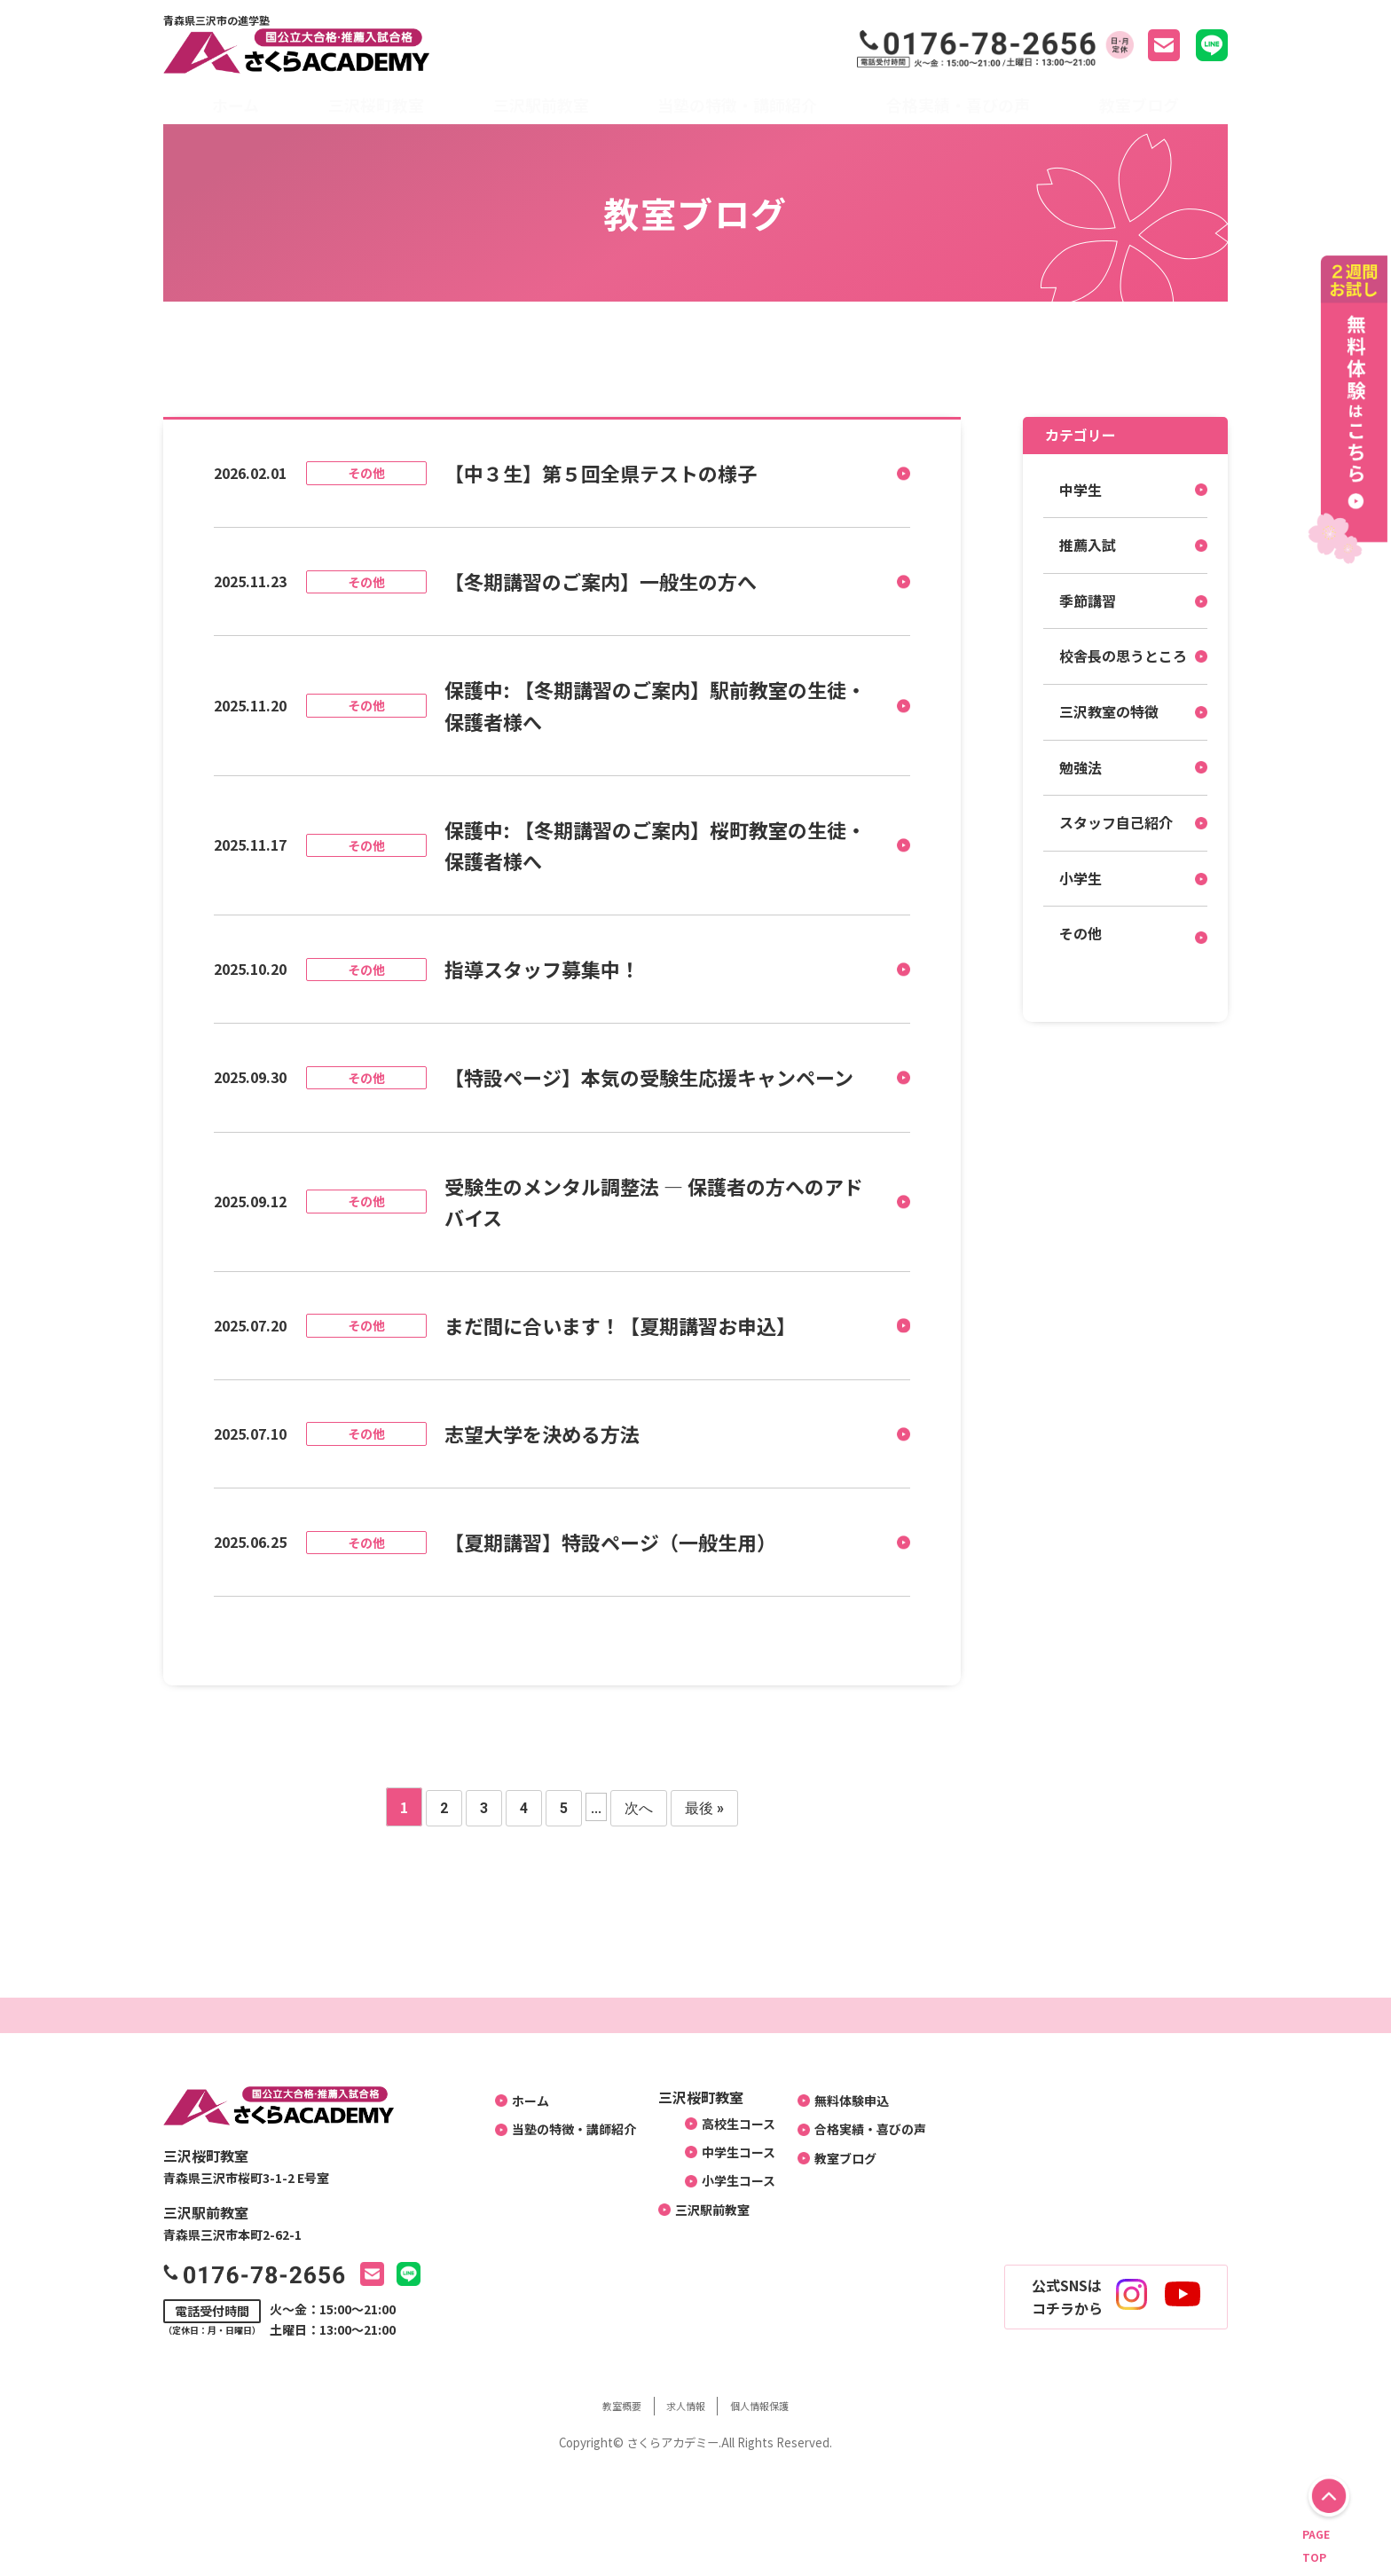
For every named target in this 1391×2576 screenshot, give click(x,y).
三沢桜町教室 (376, 104)
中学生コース (733, 2160)
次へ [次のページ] (639, 1808)
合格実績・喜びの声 (958, 104)
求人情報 (684, 2405)
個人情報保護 (778, 2405)
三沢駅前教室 (541, 104)
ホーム (235, 104)
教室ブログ (1139, 104)
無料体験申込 (858, 2101)
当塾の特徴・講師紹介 (737, 104)
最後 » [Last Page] (704, 1808)
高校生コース (733, 2124)
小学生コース (733, 2196)
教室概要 (601, 2405)
